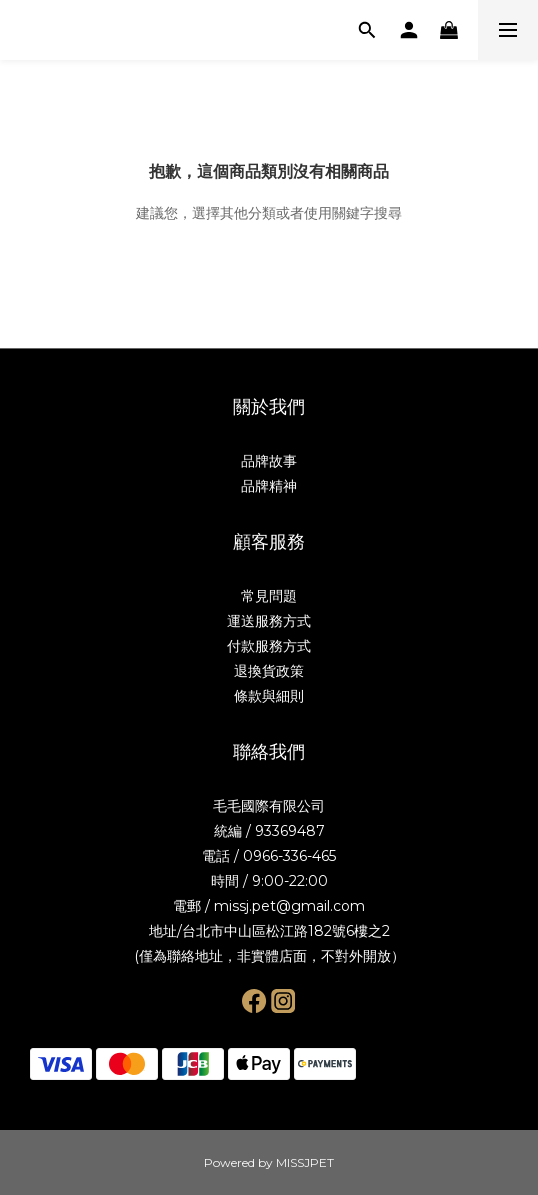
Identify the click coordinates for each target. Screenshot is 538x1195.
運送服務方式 (269, 621)
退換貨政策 (269, 671)
